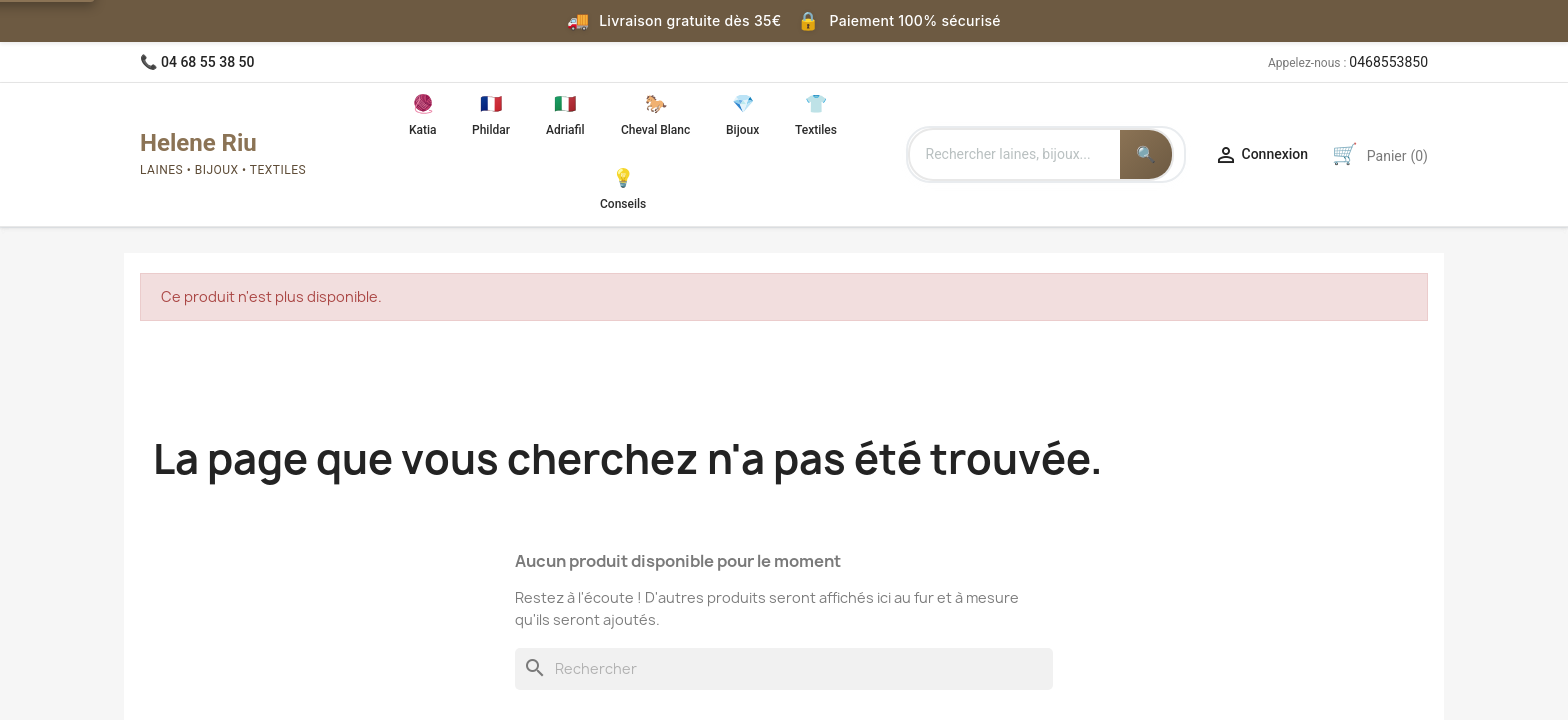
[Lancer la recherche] (1146, 155)
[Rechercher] (784, 669)
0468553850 (1388, 62)
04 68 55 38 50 (208, 62)
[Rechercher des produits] (1015, 155)
